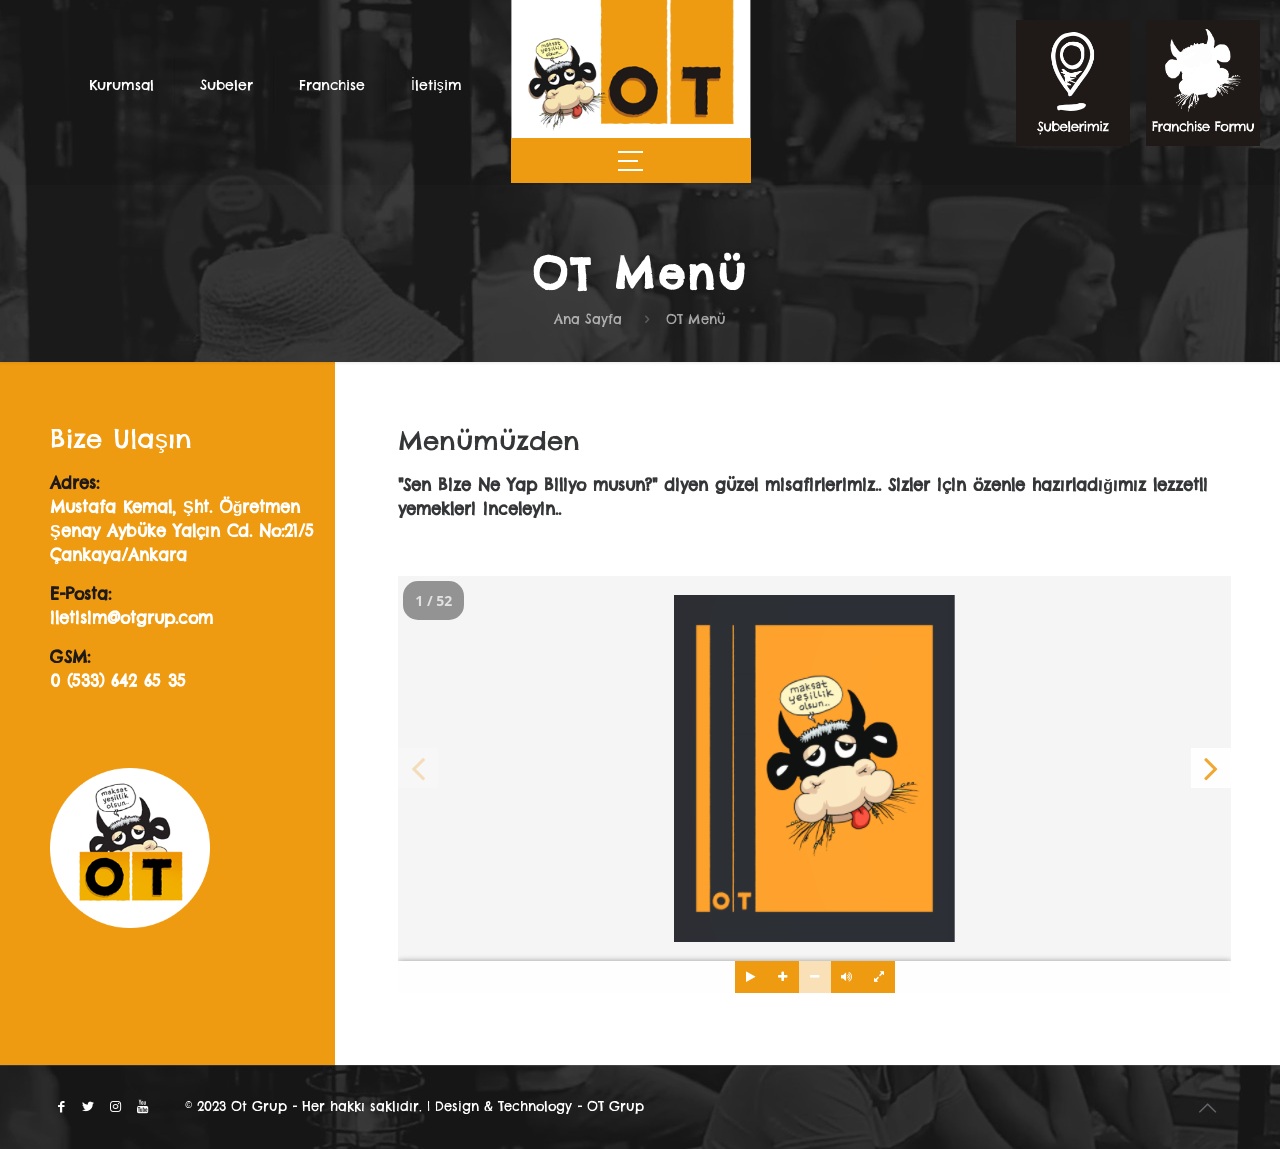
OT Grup (615, 1106)
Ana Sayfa (588, 319)
